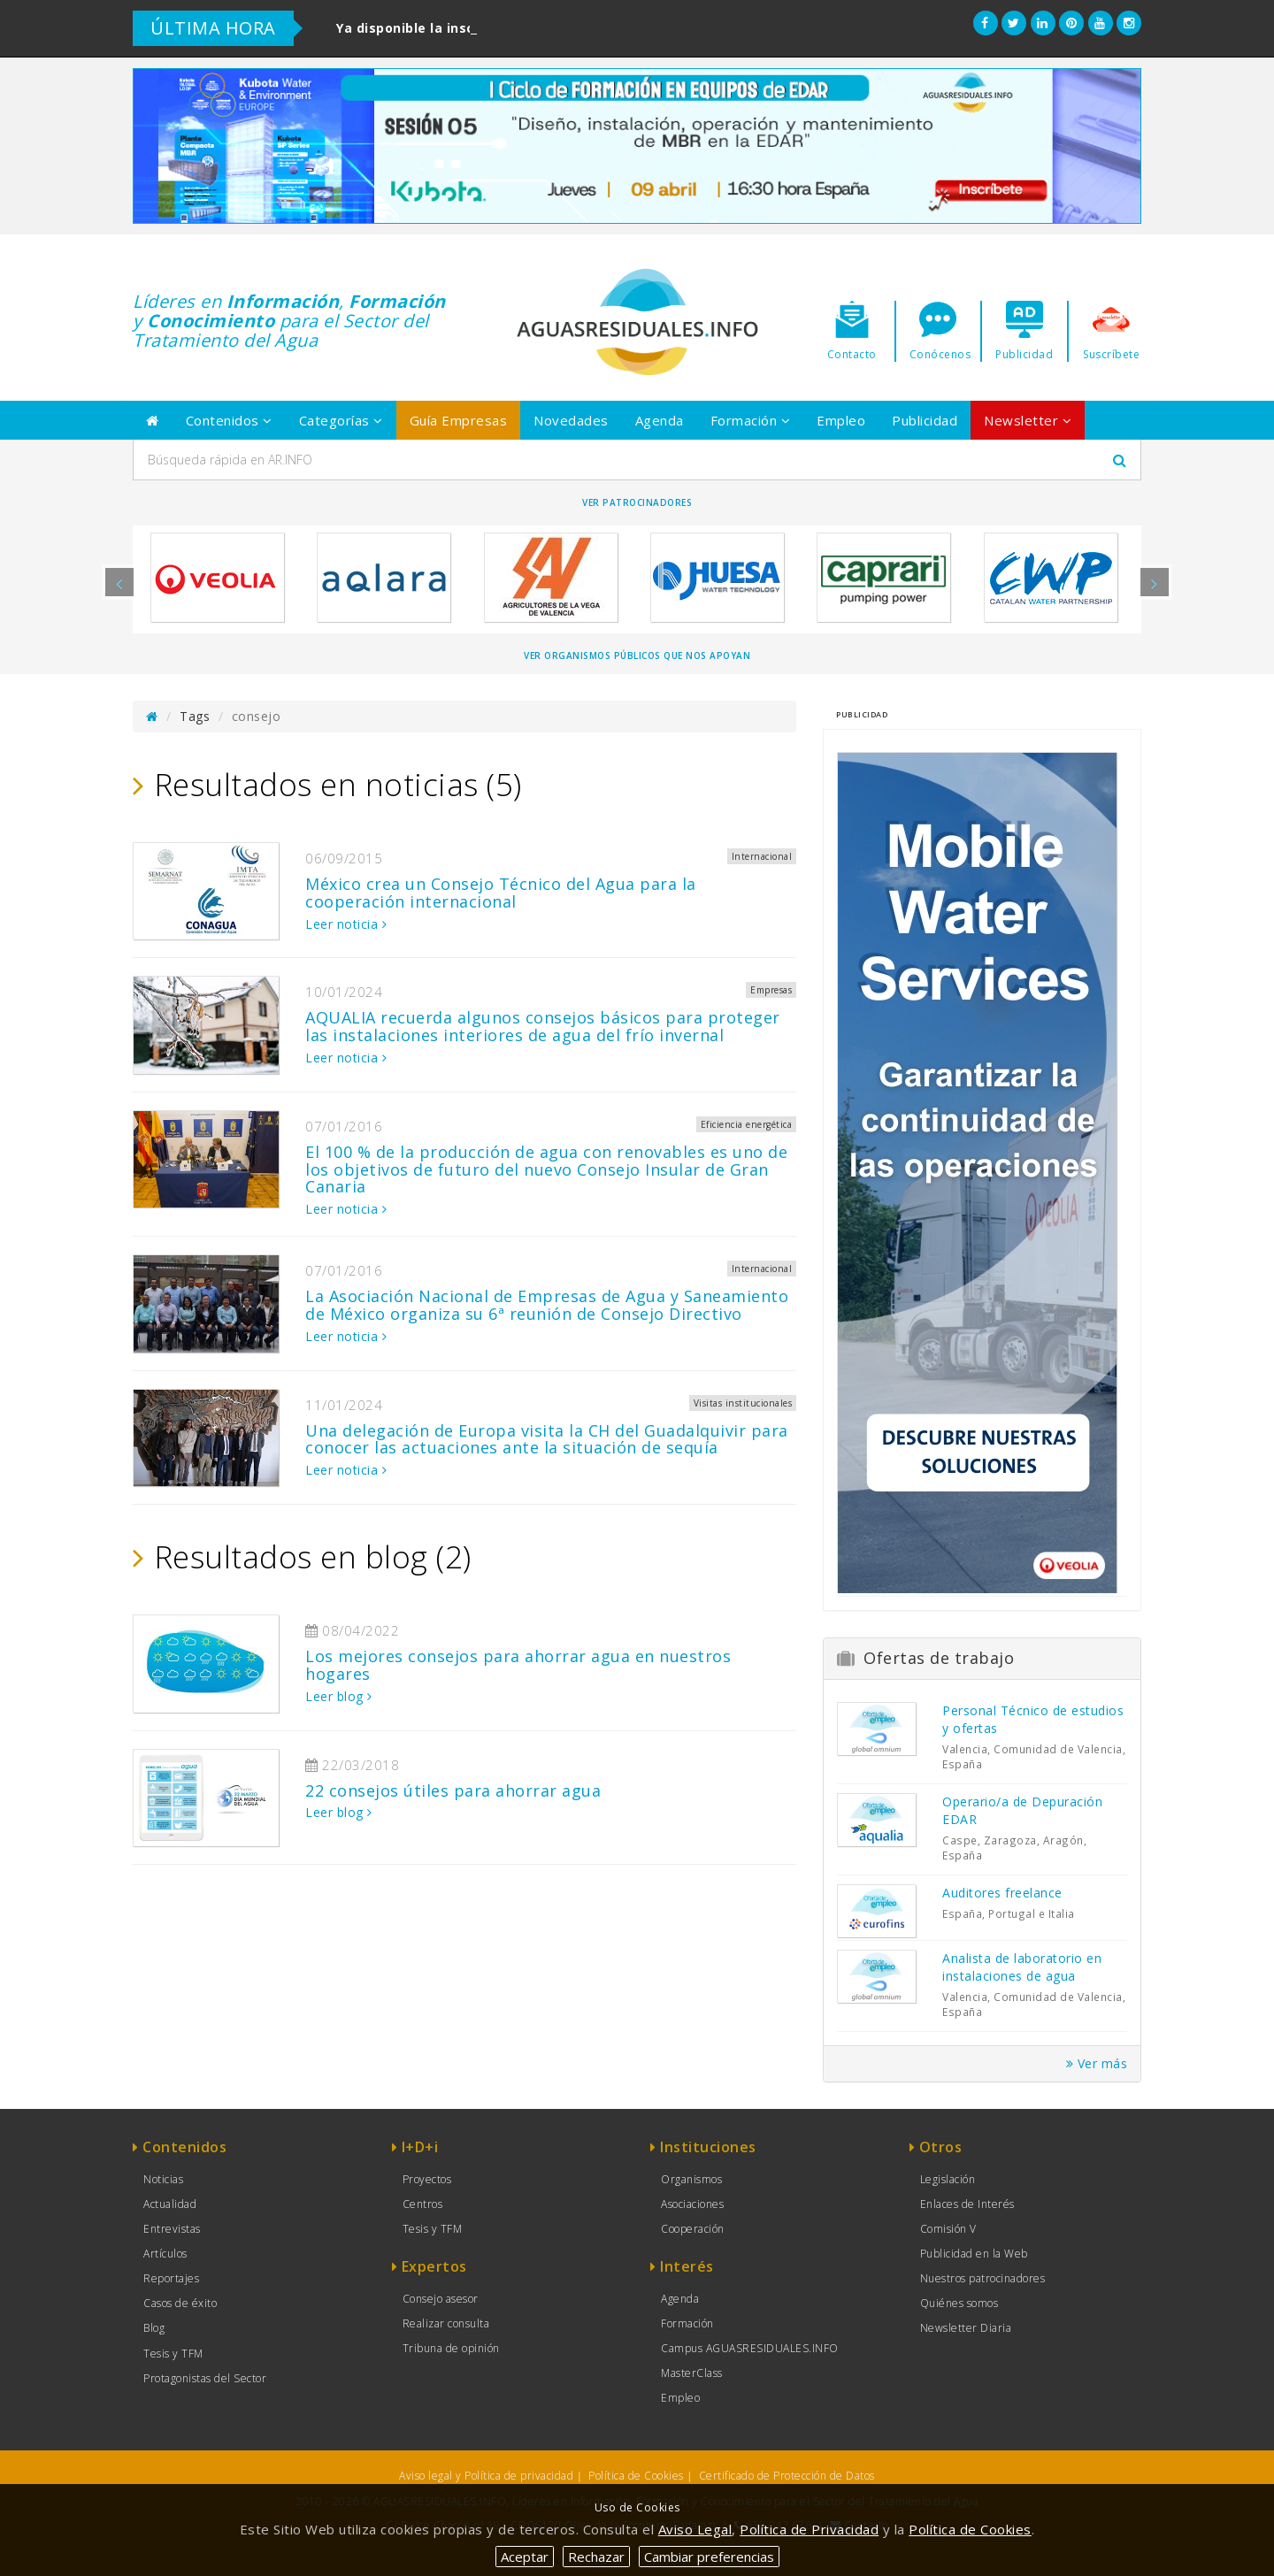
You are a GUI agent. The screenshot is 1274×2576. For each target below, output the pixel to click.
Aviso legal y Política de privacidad (486, 2475)
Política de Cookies (636, 2475)
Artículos (165, 2253)
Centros (423, 2204)
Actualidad (169, 2204)
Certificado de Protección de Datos (787, 2475)
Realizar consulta (446, 2323)
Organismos (691, 2179)
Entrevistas (172, 2228)
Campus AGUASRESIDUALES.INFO (750, 2348)
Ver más (1097, 2063)
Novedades (571, 420)
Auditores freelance (1002, 1892)
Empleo (841, 420)
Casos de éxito (180, 2303)
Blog (154, 2327)
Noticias (163, 2179)
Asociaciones (692, 2204)
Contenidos (229, 420)
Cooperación (693, 2228)
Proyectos (427, 2179)
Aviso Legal (695, 2529)
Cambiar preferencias (709, 2556)
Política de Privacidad (809, 2529)
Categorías (341, 420)
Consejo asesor (441, 2298)
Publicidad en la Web (974, 2253)
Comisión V (948, 2228)
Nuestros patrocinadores (983, 2278)
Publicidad (924, 420)
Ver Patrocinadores (637, 502)
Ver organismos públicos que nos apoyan (637, 655)
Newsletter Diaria (966, 2327)
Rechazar (596, 2556)
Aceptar (525, 2556)
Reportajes (171, 2278)
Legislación (948, 2179)
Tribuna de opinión (451, 2348)
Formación (750, 420)
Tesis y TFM (173, 2353)
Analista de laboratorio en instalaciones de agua (1021, 1967)
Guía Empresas (459, 420)
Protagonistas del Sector (204, 2378)
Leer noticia (346, 924)
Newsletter (1027, 420)
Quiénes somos (959, 2303)
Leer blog (338, 1696)
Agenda (659, 420)
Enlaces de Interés (967, 2204)
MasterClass (692, 2372)
